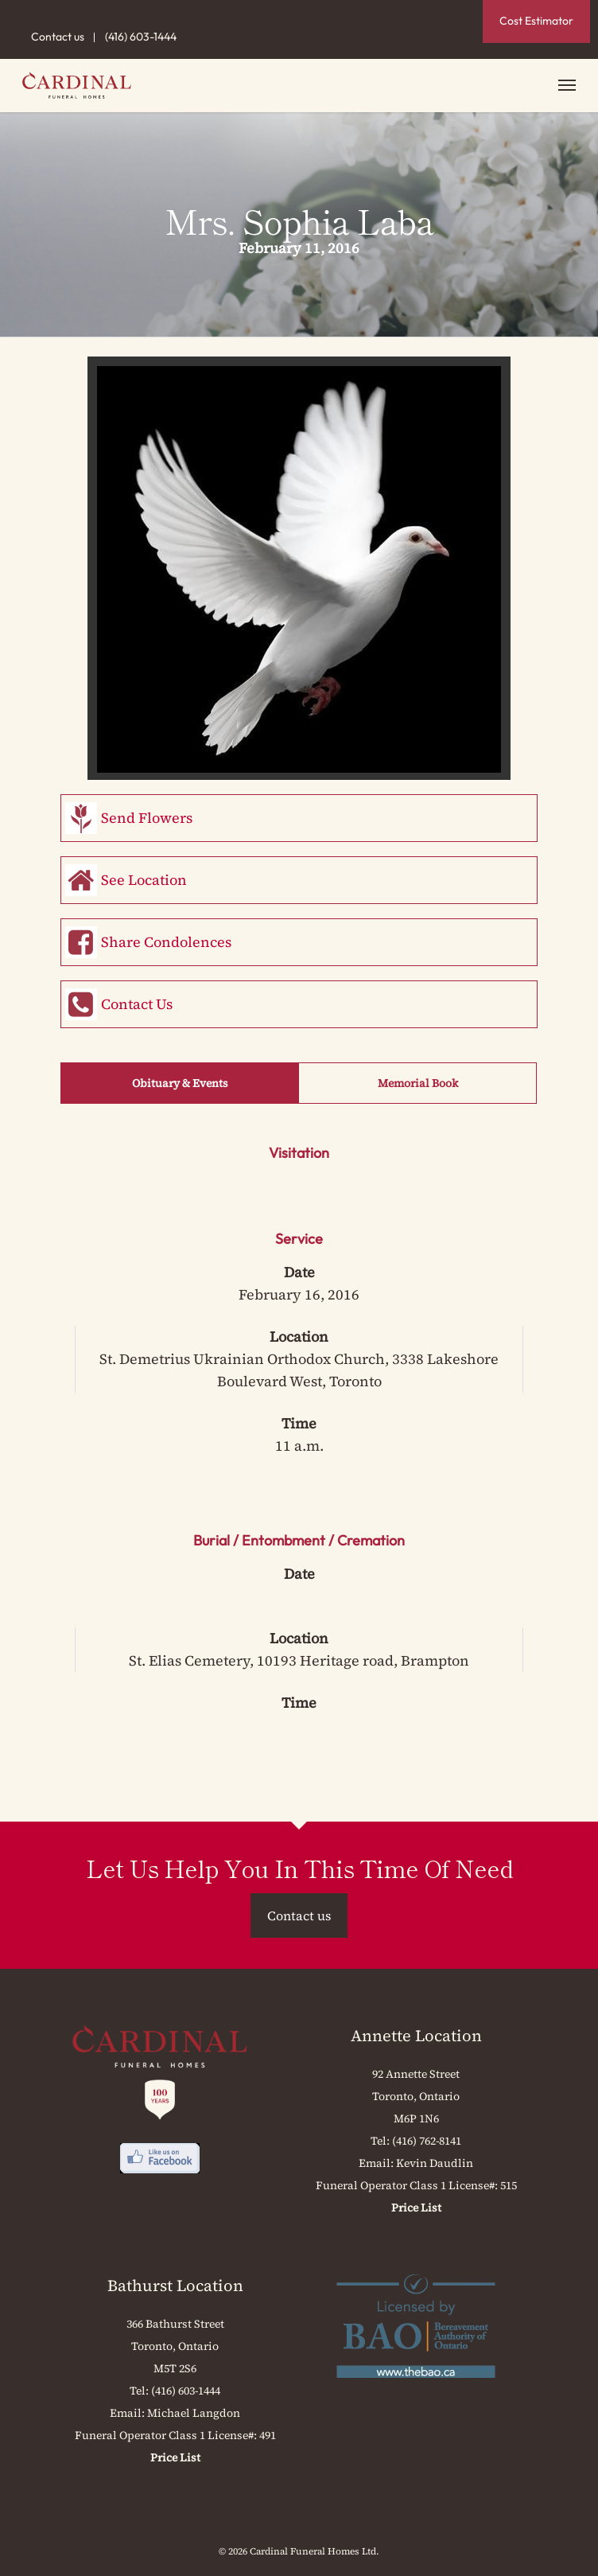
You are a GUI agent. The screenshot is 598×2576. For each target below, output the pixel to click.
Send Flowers (146, 818)
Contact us (57, 36)
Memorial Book (418, 1083)
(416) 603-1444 (141, 36)
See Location (144, 880)
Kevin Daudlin (434, 2163)
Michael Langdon (193, 2413)
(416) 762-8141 (426, 2141)
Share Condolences (166, 942)
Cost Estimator (536, 21)
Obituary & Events (180, 1083)
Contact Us (137, 1004)
